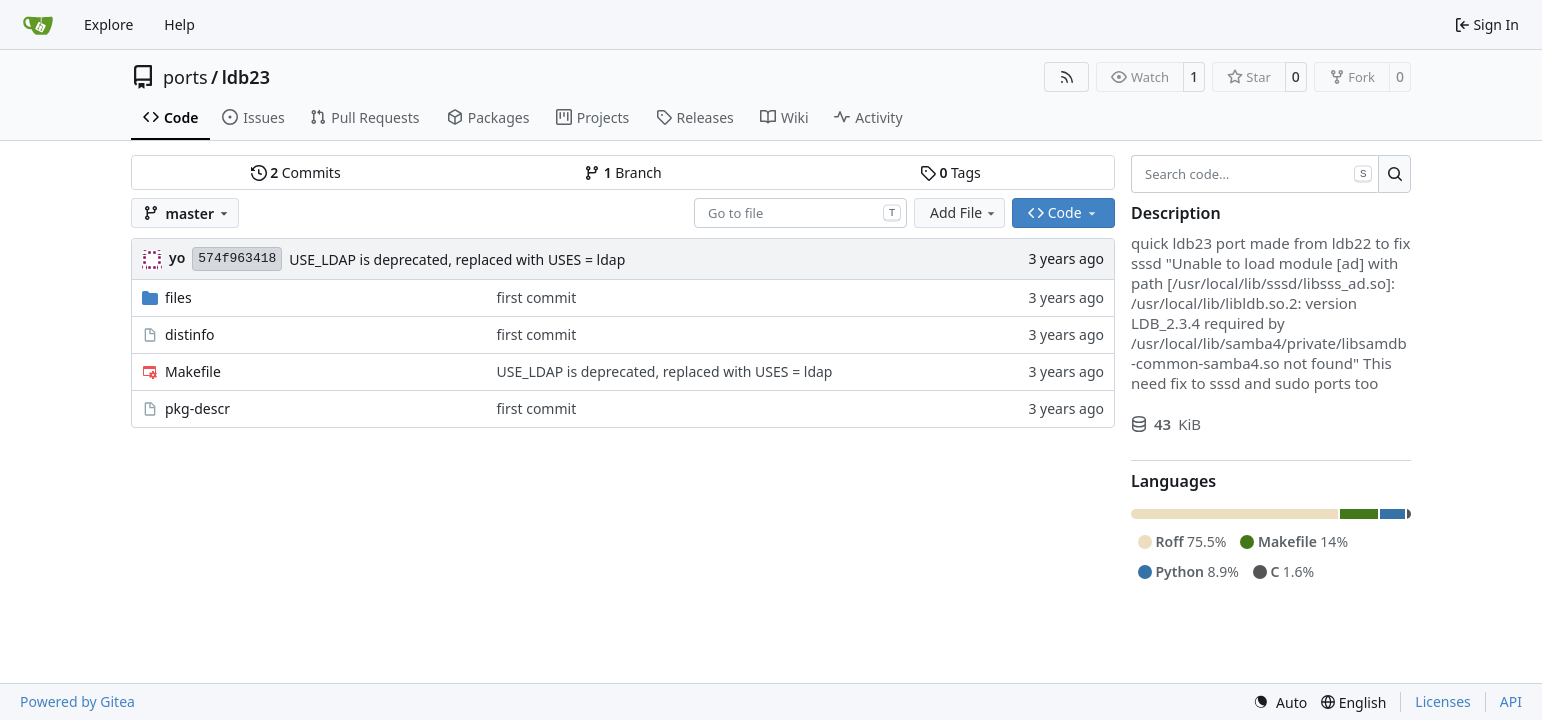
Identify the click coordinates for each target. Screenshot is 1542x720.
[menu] (1280, 702)
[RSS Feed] (1067, 77)
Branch (623, 172)
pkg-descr (197, 408)
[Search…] (1394, 174)
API (1511, 701)
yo (177, 257)
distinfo (190, 334)
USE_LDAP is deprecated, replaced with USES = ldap (457, 259)
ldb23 (246, 77)
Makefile (193, 371)
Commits (296, 172)
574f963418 (237, 258)
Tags (950, 172)
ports (185, 77)
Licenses (1443, 701)
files (178, 297)
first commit (537, 297)
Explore (108, 24)
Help (179, 24)
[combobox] (800, 213)
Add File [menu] (964, 212)
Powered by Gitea (77, 701)
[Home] (38, 25)
